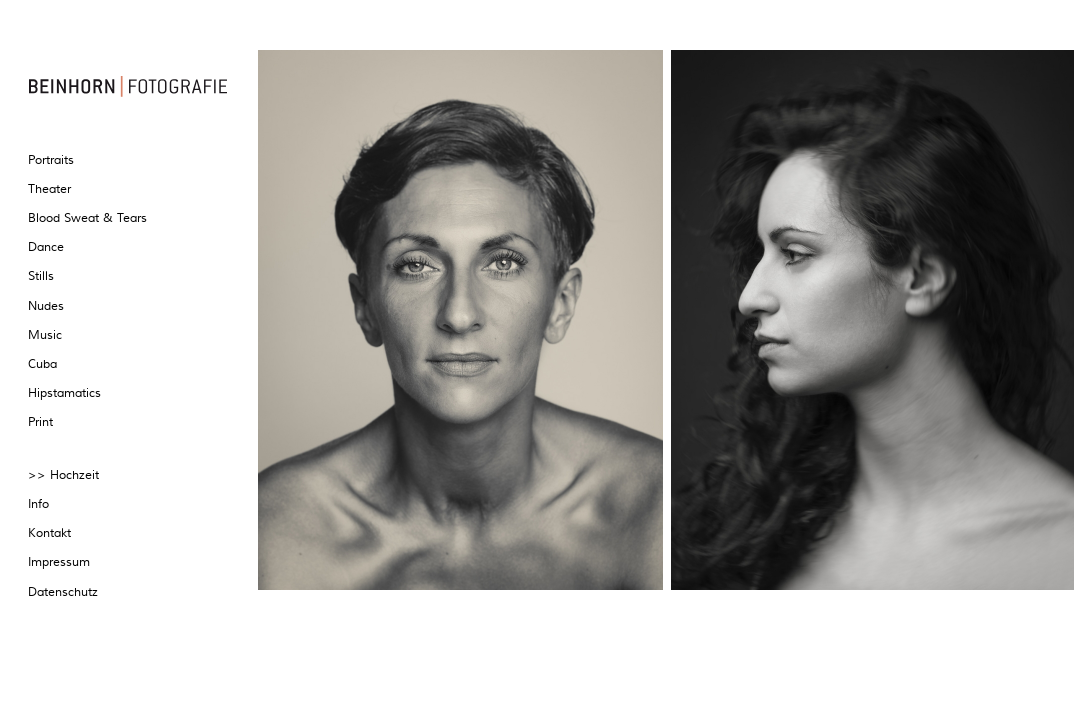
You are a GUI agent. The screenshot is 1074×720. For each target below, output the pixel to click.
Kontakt (49, 533)
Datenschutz (63, 592)
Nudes (46, 306)
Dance (46, 247)
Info (38, 504)
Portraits (51, 160)
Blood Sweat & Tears (87, 218)
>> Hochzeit (63, 475)
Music (45, 335)
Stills (41, 276)
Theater (49, 189)
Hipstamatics (64, 393)
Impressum (59, 562)
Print (40, 422)
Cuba (42, 364)
